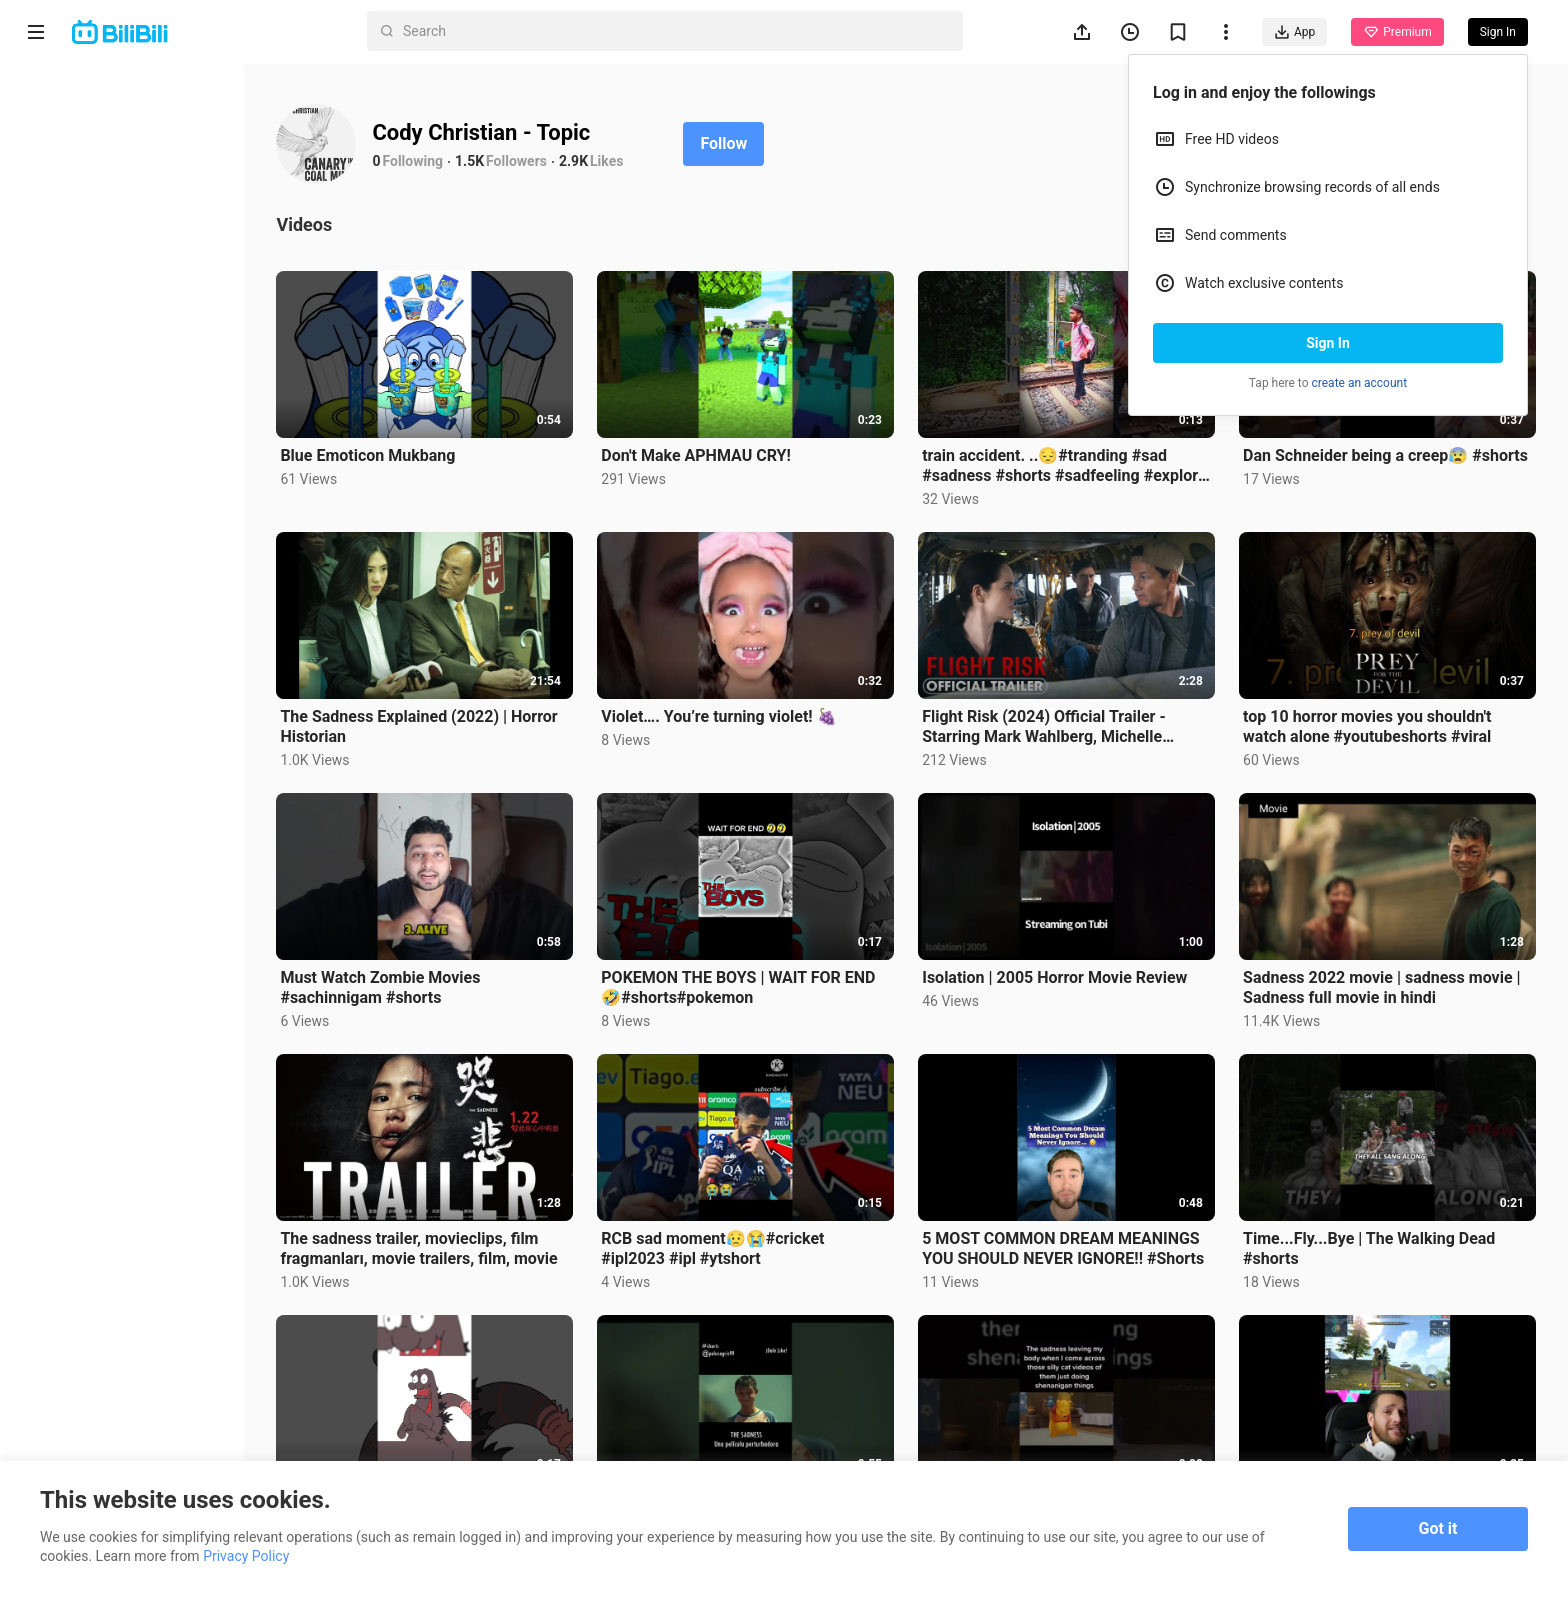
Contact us (125, 1346)
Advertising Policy (79, 1398)
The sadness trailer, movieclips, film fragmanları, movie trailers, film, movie (446, 1233)
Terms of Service (76, 1372)
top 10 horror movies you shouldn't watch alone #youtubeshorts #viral (1374, 718)
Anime (71, 136)
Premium (1397, 32)
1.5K (497, 161)
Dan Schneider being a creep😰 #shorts (1362, 461)
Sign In (1328, 343)
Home (69, 88)
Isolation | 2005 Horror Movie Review (1068, 965)
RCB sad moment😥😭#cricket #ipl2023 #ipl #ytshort (733, 1233)
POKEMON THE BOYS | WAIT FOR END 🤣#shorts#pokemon (759, 975)
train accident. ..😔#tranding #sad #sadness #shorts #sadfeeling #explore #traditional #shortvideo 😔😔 (1068, 462)
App (1294, 32)
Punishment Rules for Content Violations (117, 1433)
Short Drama (93, 184)
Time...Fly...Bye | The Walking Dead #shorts (1376, 1233)
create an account (1360, 383)
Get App (196, 1346)
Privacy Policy (184, 1372)
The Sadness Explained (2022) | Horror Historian (446, 718)
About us (52, 1346)
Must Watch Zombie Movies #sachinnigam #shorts (408, 975)
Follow (751, 143)
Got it (1438, 1528)
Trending (79, 232)
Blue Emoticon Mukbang (395, 451)
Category (80, 280)
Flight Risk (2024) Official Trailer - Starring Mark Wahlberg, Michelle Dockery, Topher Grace (1058, 719)
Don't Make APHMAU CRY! (717, 451)
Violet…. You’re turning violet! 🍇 (739, 708)
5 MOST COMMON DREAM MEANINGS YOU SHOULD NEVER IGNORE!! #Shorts (1077, 1233)
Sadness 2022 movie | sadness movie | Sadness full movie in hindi (1388, 975)
